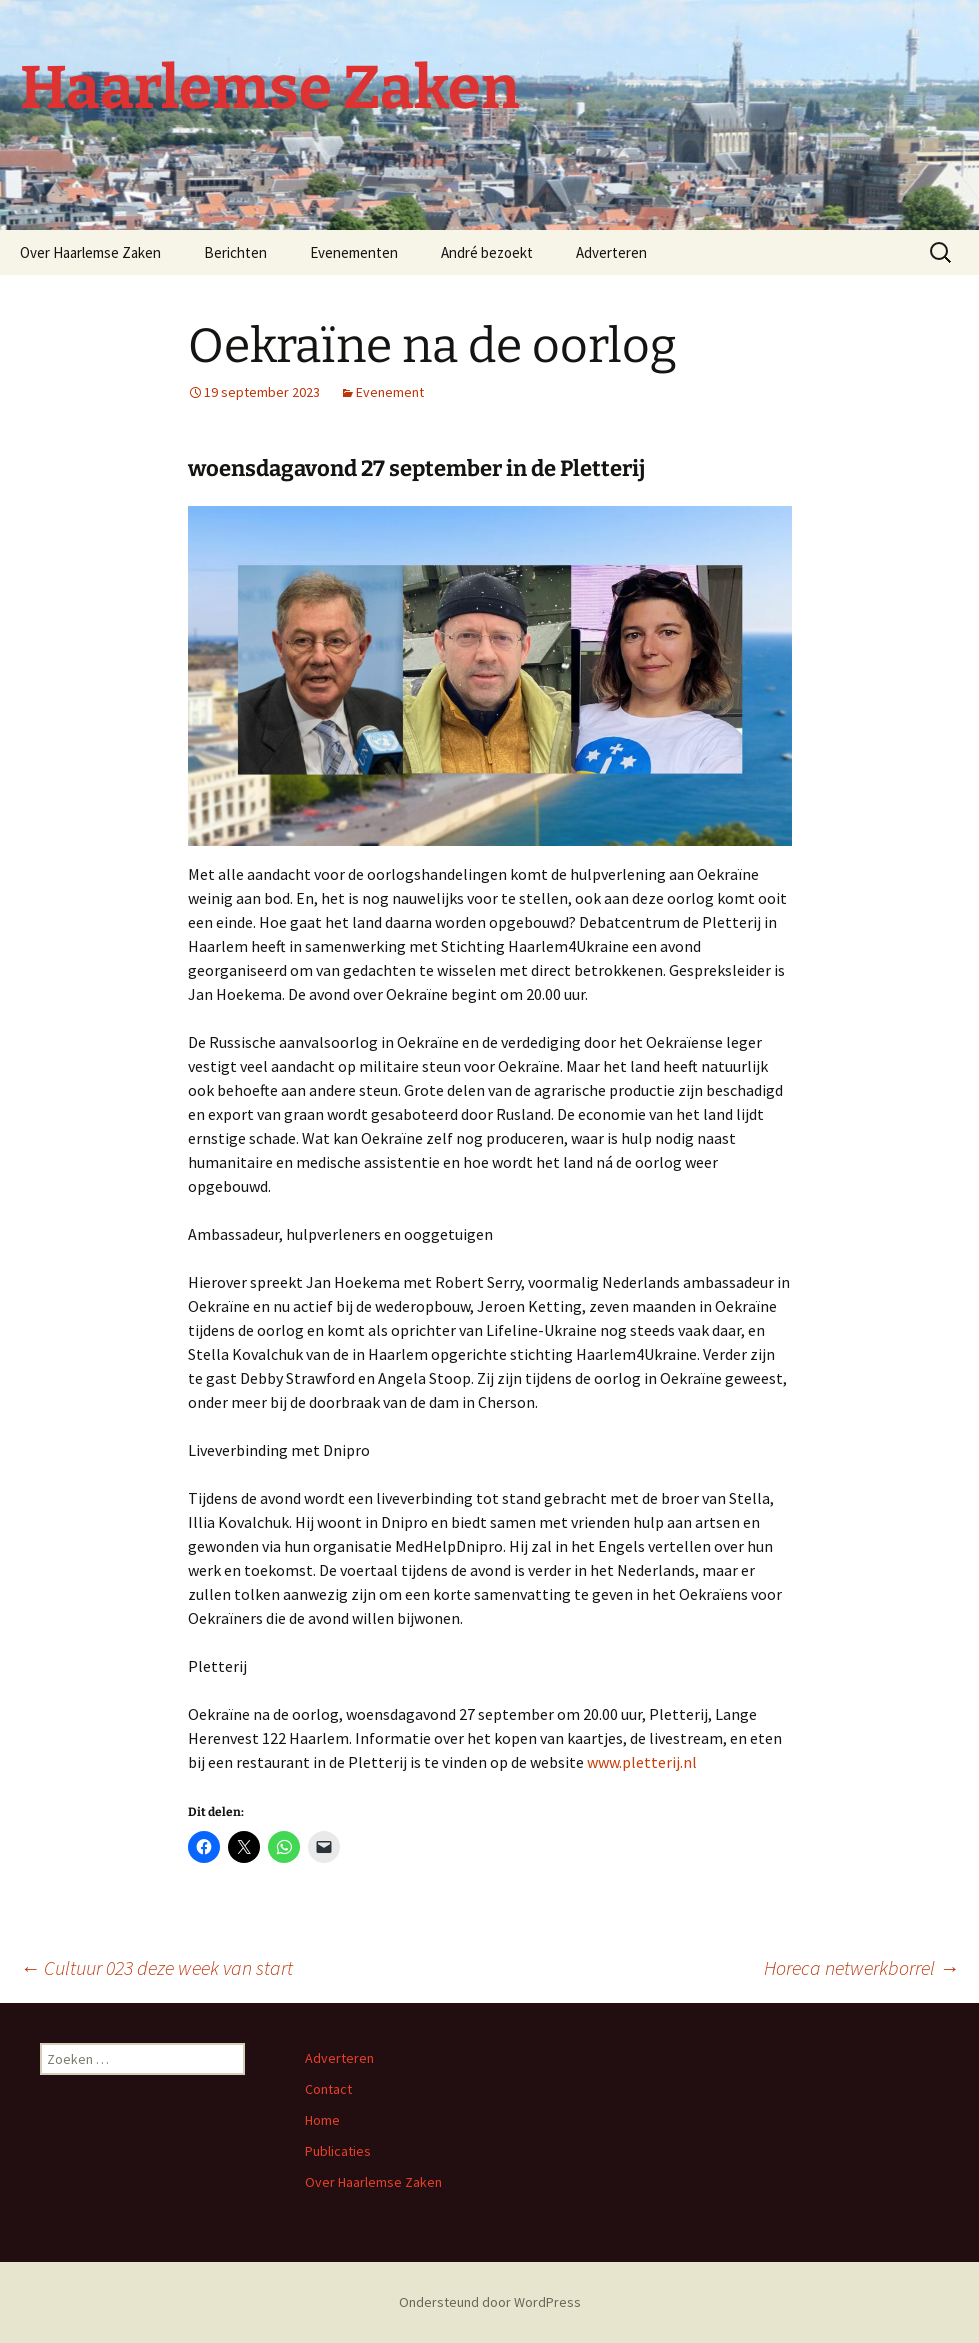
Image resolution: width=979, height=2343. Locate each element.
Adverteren (611, 252)
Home (322, 2120)
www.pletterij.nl (642, 1762)
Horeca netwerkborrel (861, 1967)
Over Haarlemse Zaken (90, 252)
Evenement (390, 392)
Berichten (235, 252)
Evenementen (354, 252)
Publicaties (338, 2151)
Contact (328, 2089)
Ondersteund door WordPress (490, 2302)
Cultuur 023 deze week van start (156, 1967)
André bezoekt (487, 252)
